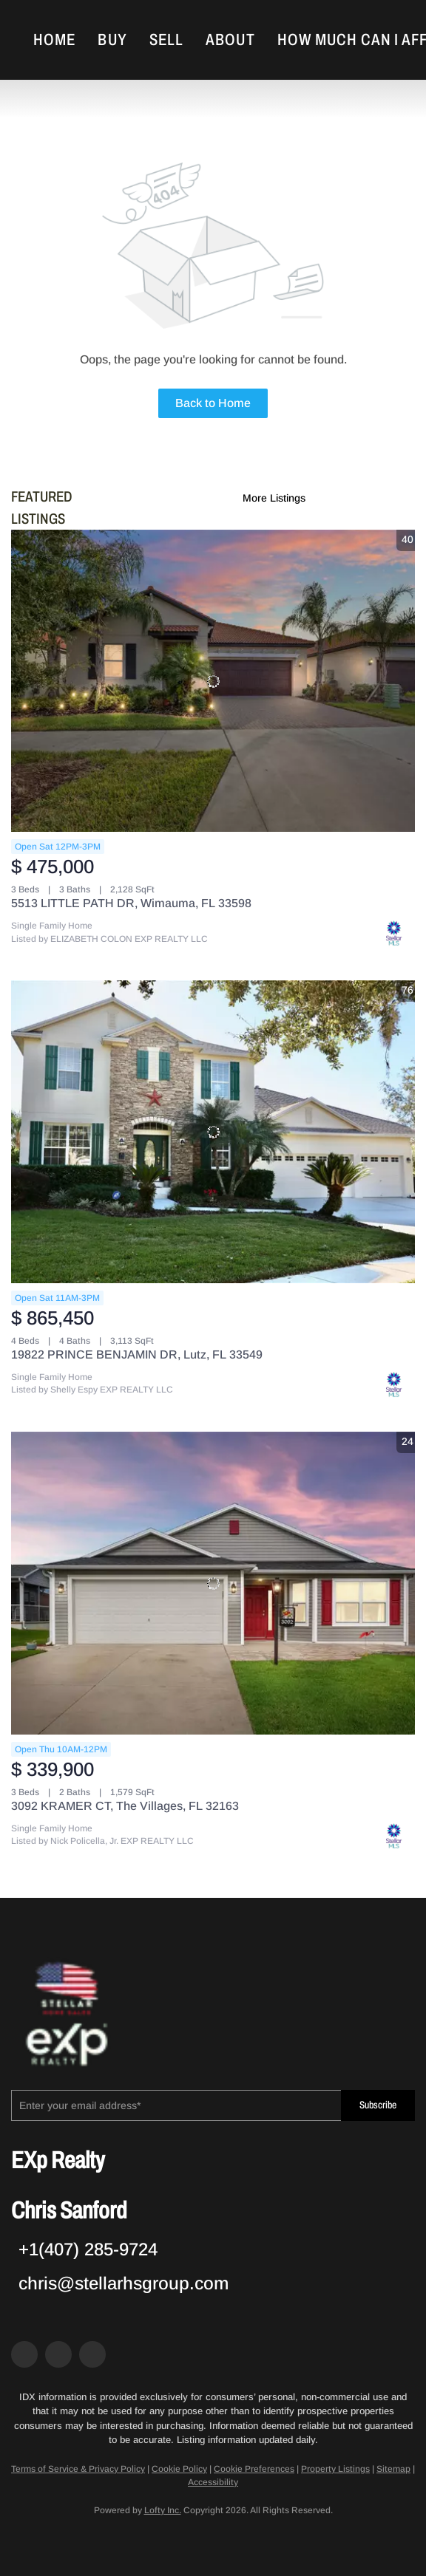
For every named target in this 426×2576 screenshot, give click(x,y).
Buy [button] (112, 40)
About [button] (230, 40)
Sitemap (393, 2469)
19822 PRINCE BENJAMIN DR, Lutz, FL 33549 (137, 1354)
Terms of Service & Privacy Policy (78, 2469)
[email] (176, 2105)
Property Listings (335, 2469)
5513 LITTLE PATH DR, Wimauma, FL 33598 (131, 903)
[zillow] (58, 2354)
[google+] (92, 2354)
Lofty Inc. (162, 2510)
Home (54, 40)
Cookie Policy (179, 2469)
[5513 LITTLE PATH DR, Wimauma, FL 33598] (213, 681)
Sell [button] (166, 40)
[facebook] (24, 2354)
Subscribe (377, 2105)
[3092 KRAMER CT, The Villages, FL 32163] (213, 1583)
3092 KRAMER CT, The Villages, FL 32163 (125, 1806)
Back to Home (213, 403)
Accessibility (213, 2482)
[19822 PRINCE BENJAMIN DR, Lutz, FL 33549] (213, 1131)
